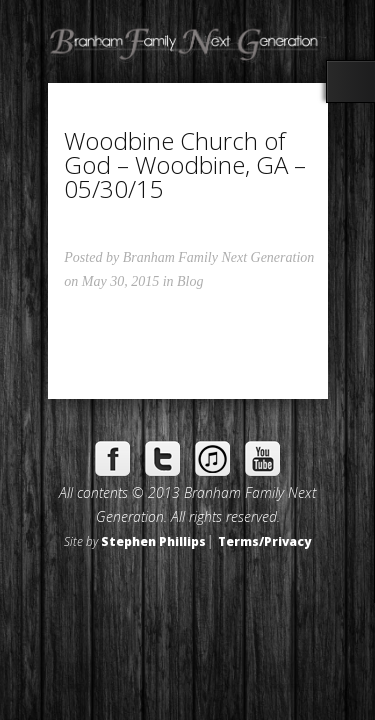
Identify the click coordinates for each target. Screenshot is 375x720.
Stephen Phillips (153, 541)
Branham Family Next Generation (219, 257)
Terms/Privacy (264, 541)
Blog (190, 281)
